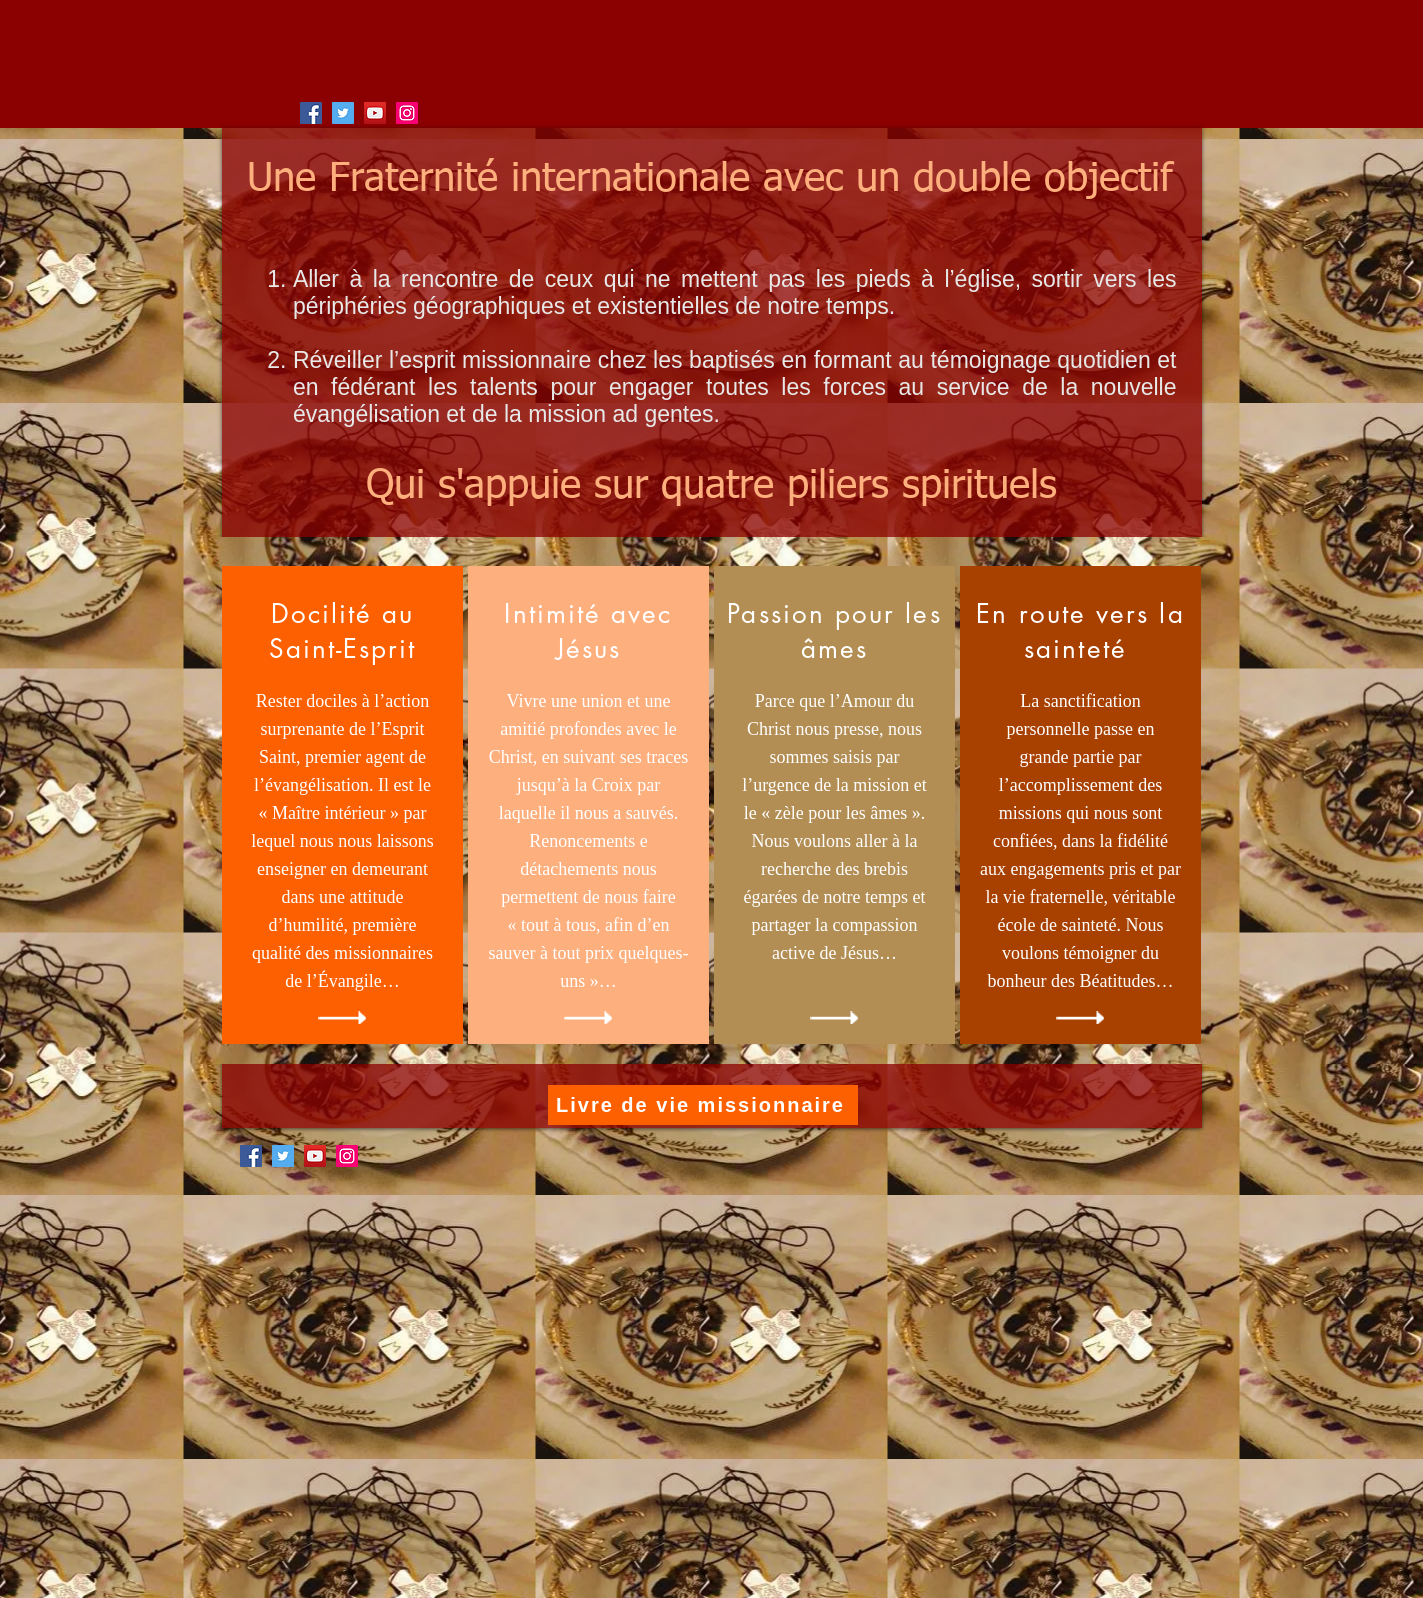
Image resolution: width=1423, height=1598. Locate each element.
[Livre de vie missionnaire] (703, 1105)
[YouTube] (375, 113)
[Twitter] (343, 113)
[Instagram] (407, 113)
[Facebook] (311, 113)
